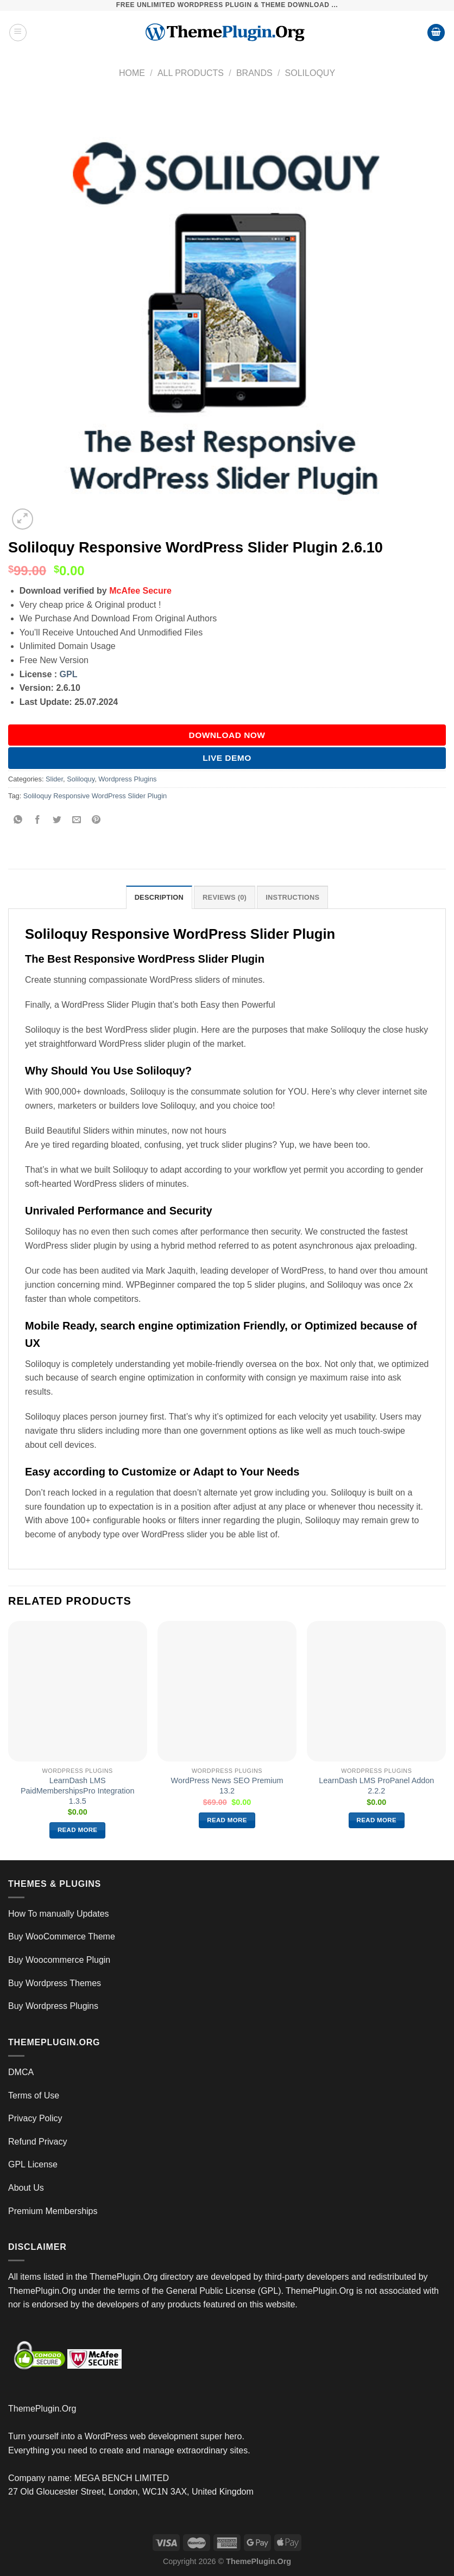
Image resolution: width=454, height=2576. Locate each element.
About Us (26, 2187)
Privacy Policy (35, 2118)
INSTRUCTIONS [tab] (292, 897)
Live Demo (227, 757)
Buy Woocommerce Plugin (59, 1959)
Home (132, 73)
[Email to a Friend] (77, 820)
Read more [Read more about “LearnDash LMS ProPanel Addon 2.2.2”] (377, 1820)
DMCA (21, 2072)
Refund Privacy (37, 2141)
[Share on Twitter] (57, 820)
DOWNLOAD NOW (227, 735)
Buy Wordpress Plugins (53, 2006)
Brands (254, 73)
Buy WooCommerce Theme (61, 1936)
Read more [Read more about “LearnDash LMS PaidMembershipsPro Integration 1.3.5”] (78, 1830)
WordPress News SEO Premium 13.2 (227, 1785)
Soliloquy (310, 73)
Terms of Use (33, 2095)
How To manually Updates (58, 1913)
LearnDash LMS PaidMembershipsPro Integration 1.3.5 (78, 1790)
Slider (54, 779)
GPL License (33, 2164)
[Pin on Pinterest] (96, 820)
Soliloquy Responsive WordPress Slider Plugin (95, 796)
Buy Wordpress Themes (54, 1983)
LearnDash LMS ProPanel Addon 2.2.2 (376, 1785)
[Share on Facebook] (38, 820)
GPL (69, 674)
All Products (190, 73)
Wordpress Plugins (127, 779)
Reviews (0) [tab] (225, 897)
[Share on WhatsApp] (18, 820)
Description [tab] (159, 897)
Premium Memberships (52, 2211)
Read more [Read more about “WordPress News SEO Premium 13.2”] (227, 1820)
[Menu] (18, 32)
